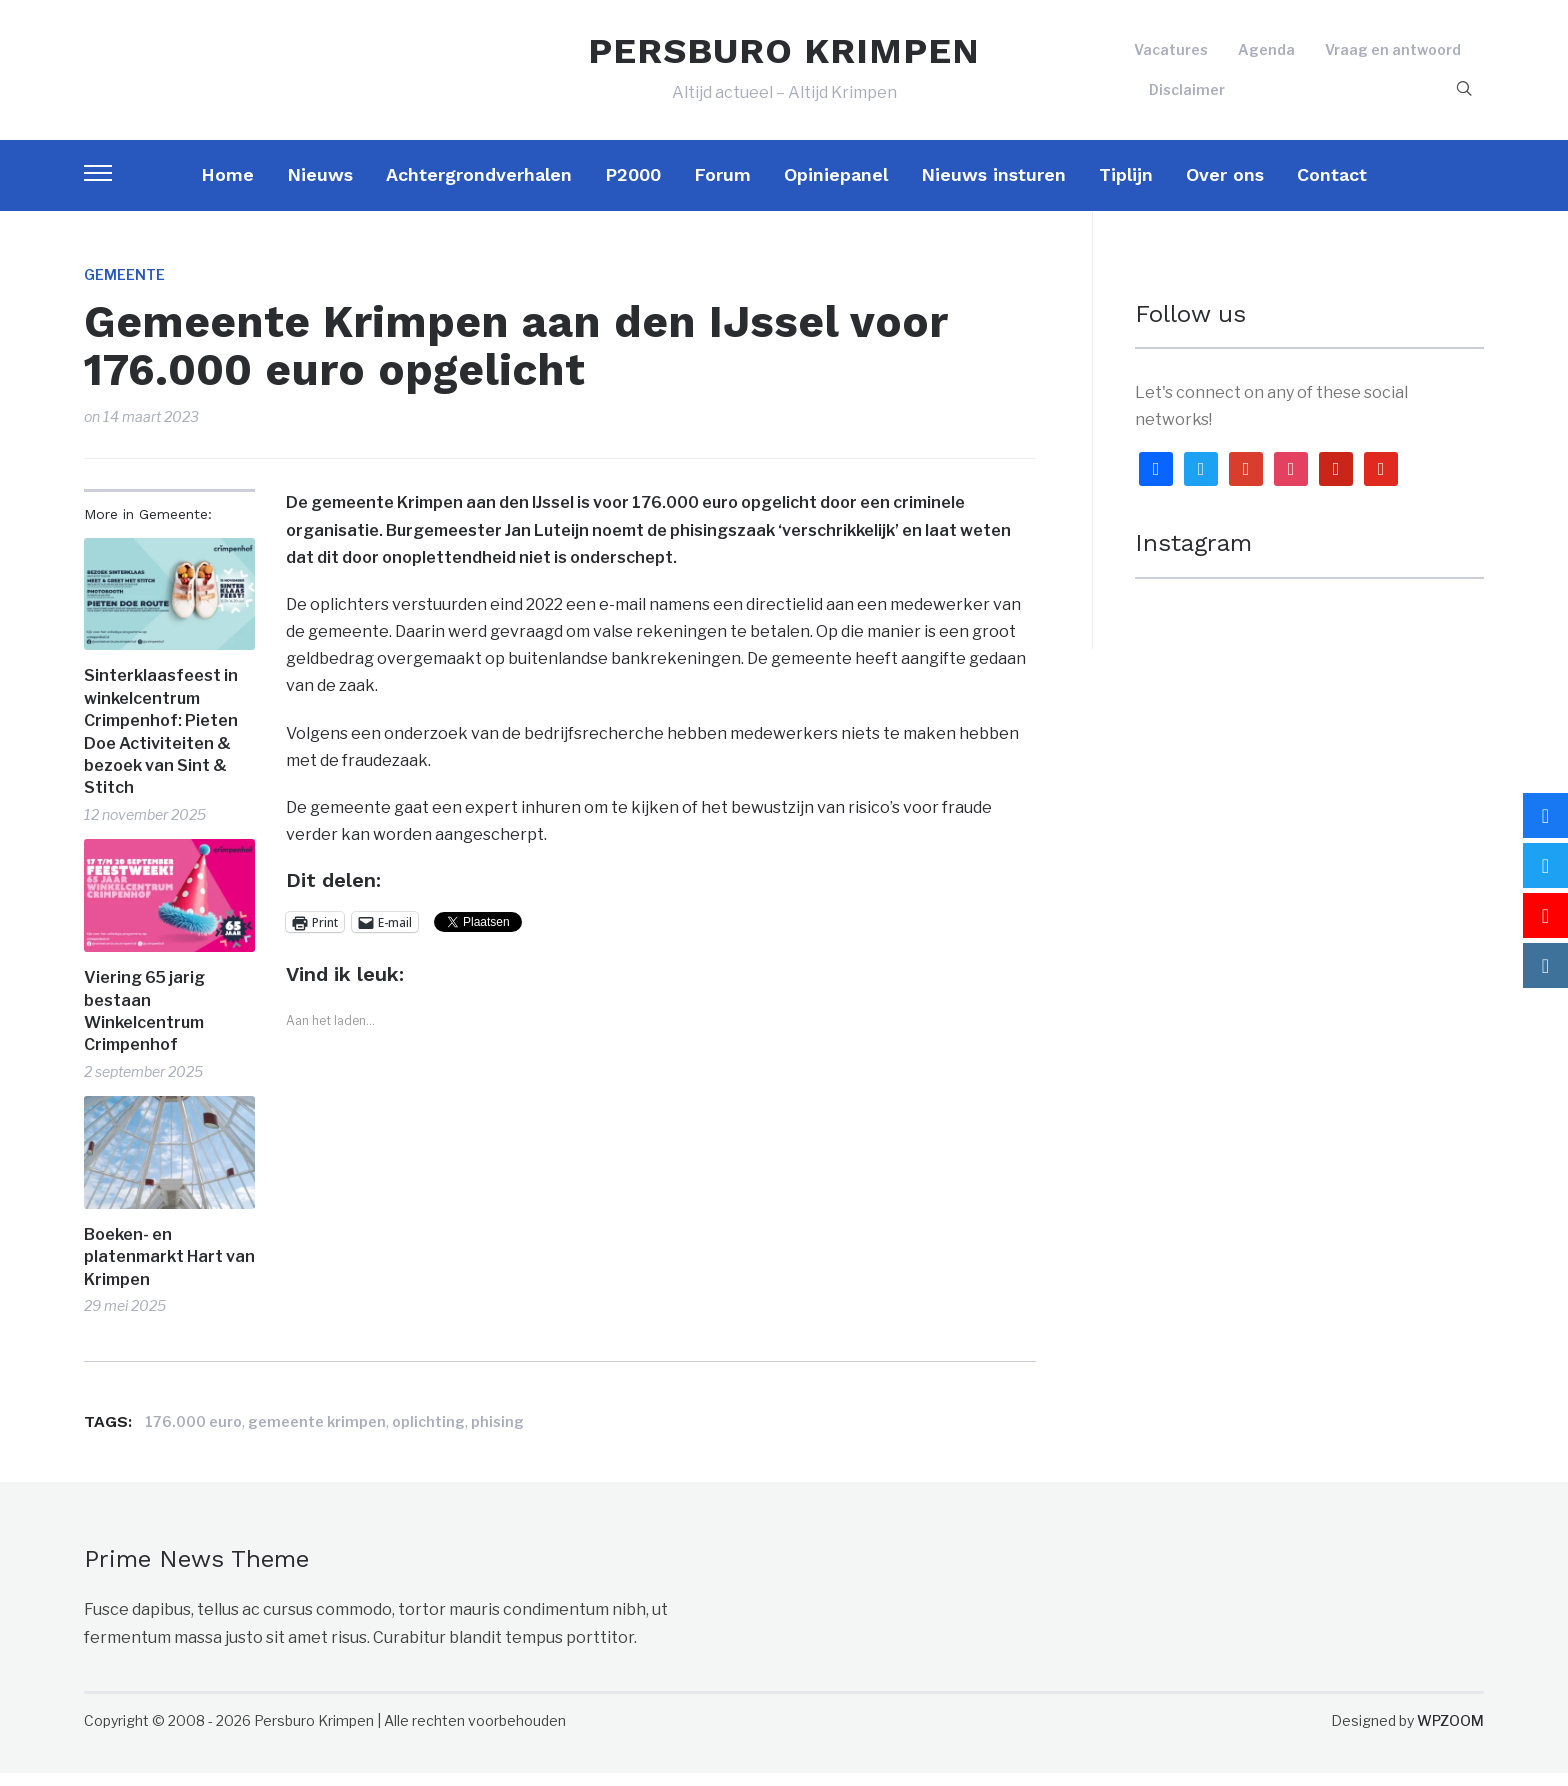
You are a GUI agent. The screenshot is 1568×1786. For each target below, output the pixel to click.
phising (497, 1434)
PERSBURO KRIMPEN (784, 58)
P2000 (633, 187)
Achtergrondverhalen (479, 187)
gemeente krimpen (317, 1434)
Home (227, 187)
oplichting (428, 1434)
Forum (722, 187)
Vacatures (1171, 56)
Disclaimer (1187, 95)
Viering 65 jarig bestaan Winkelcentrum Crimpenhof (144, 1024)
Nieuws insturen (993, 187)
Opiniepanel (836, 187)
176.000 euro (193, 1434)
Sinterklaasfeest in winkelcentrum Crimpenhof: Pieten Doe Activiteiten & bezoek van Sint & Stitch (161, 745)
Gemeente (124, 287)
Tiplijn (1126, 187)
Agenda (1266, 56)
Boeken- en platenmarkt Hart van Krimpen (169, 1270)
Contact (1332, 187)
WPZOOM (1450, 1733)
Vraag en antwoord (1393, 56)
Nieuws (320, 187)
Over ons (1225, 187)
